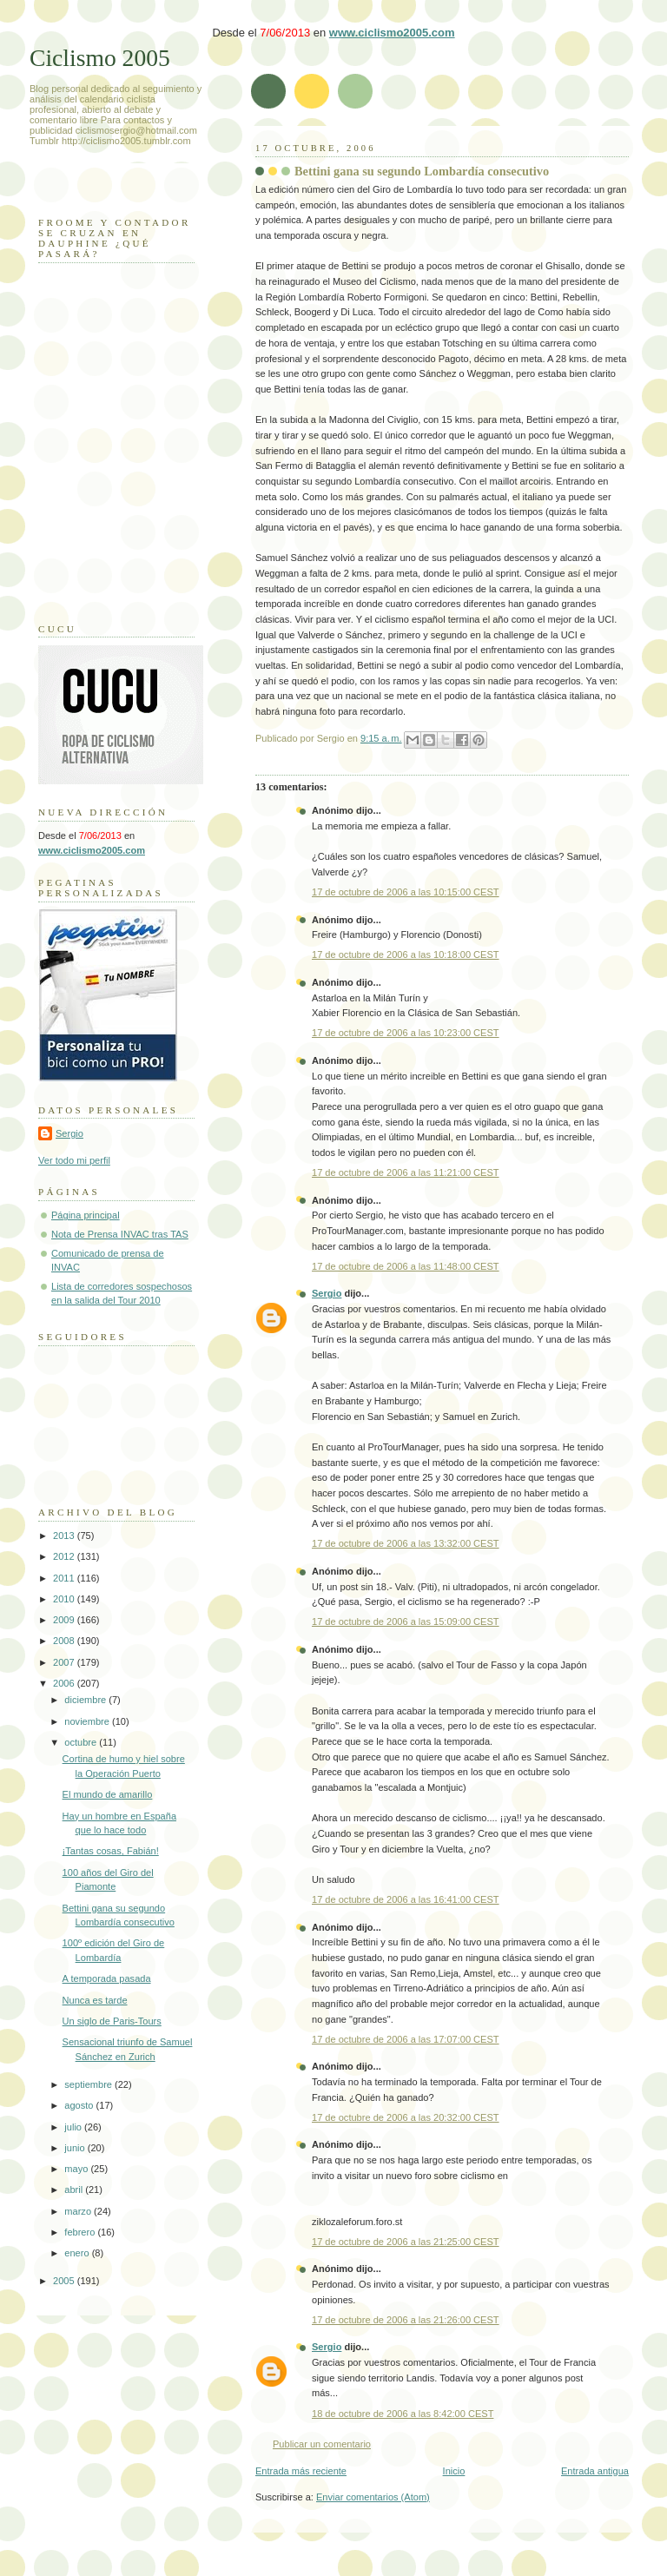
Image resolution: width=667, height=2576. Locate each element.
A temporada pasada (107, 1978)
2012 (65, 1556)
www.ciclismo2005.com (392, 32)
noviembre (88, 1721)
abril (74, 2189)
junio (75, 2148)
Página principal (85, 1215)
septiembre (89, 2084)
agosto (80, 2105)
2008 (65, 1640)
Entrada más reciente (301, 2471)
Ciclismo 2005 (100, 57)
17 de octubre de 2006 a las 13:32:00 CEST (405, 1543)
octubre (81, 1742)
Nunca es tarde (95, 2000)
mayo (77, 2168)
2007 (65, 1662)
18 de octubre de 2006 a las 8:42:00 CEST (402, 2413)
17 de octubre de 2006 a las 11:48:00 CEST (405, 1266)
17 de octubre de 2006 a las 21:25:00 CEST (405, 2241)
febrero (80, 2232)
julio (74, 2127)
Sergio (326, 1293)
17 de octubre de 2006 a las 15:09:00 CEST (405, 1621)
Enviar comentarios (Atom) (373, 2497)
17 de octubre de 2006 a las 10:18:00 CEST (405, 954)
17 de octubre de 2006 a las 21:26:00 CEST (405, 2320)
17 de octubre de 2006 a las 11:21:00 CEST (405, 1172)
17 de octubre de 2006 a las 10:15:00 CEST (405, 892)
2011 (65, 1578)
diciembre (86, 1699)
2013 (65, 1535)
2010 (65, 1599)
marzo (79, 2211)
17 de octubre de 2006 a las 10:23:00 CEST (405, 1032)
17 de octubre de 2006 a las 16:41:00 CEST (405, 1899)
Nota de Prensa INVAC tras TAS (119, 1234)
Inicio (454, 2471)
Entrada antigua (595, 2471)
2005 (65, 2280)
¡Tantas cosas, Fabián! (111, 1851)
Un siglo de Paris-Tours (112, 2021)
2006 (65, 1683)
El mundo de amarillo (108, 1794)
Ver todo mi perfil (74, 1160)
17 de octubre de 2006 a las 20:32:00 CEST (405, 2117)
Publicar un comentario (322, 2444)
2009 (65, 1620)
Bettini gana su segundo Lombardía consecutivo (421, 171)
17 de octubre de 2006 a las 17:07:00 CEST (405, 2039)
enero (77, 2253)
